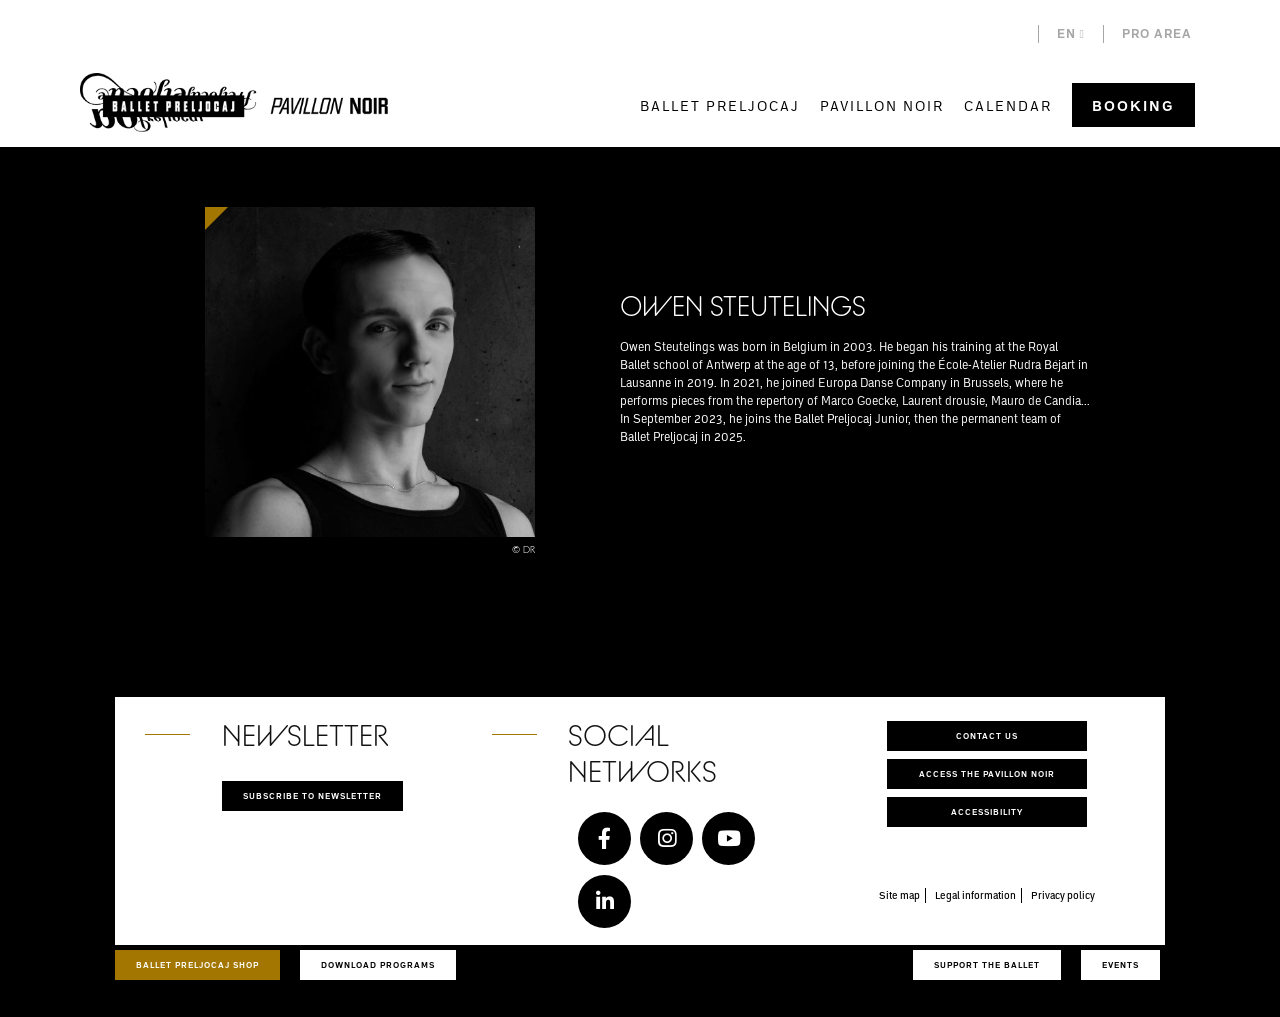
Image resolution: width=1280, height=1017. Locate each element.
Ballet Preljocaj (720, 105)
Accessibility (987, 811)
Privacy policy (1063, 895)
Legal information (975, 895)
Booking (1133, 105)
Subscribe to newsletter (312, 795)
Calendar (1008, 105)
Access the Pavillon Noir (987, 773)
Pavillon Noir (882, 105)
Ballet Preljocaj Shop (197, 964)
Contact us (987, 735)
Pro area (1157, 33)
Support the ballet (987, 964)
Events (1120, 964)
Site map (899, 895)
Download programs (378, 964)
